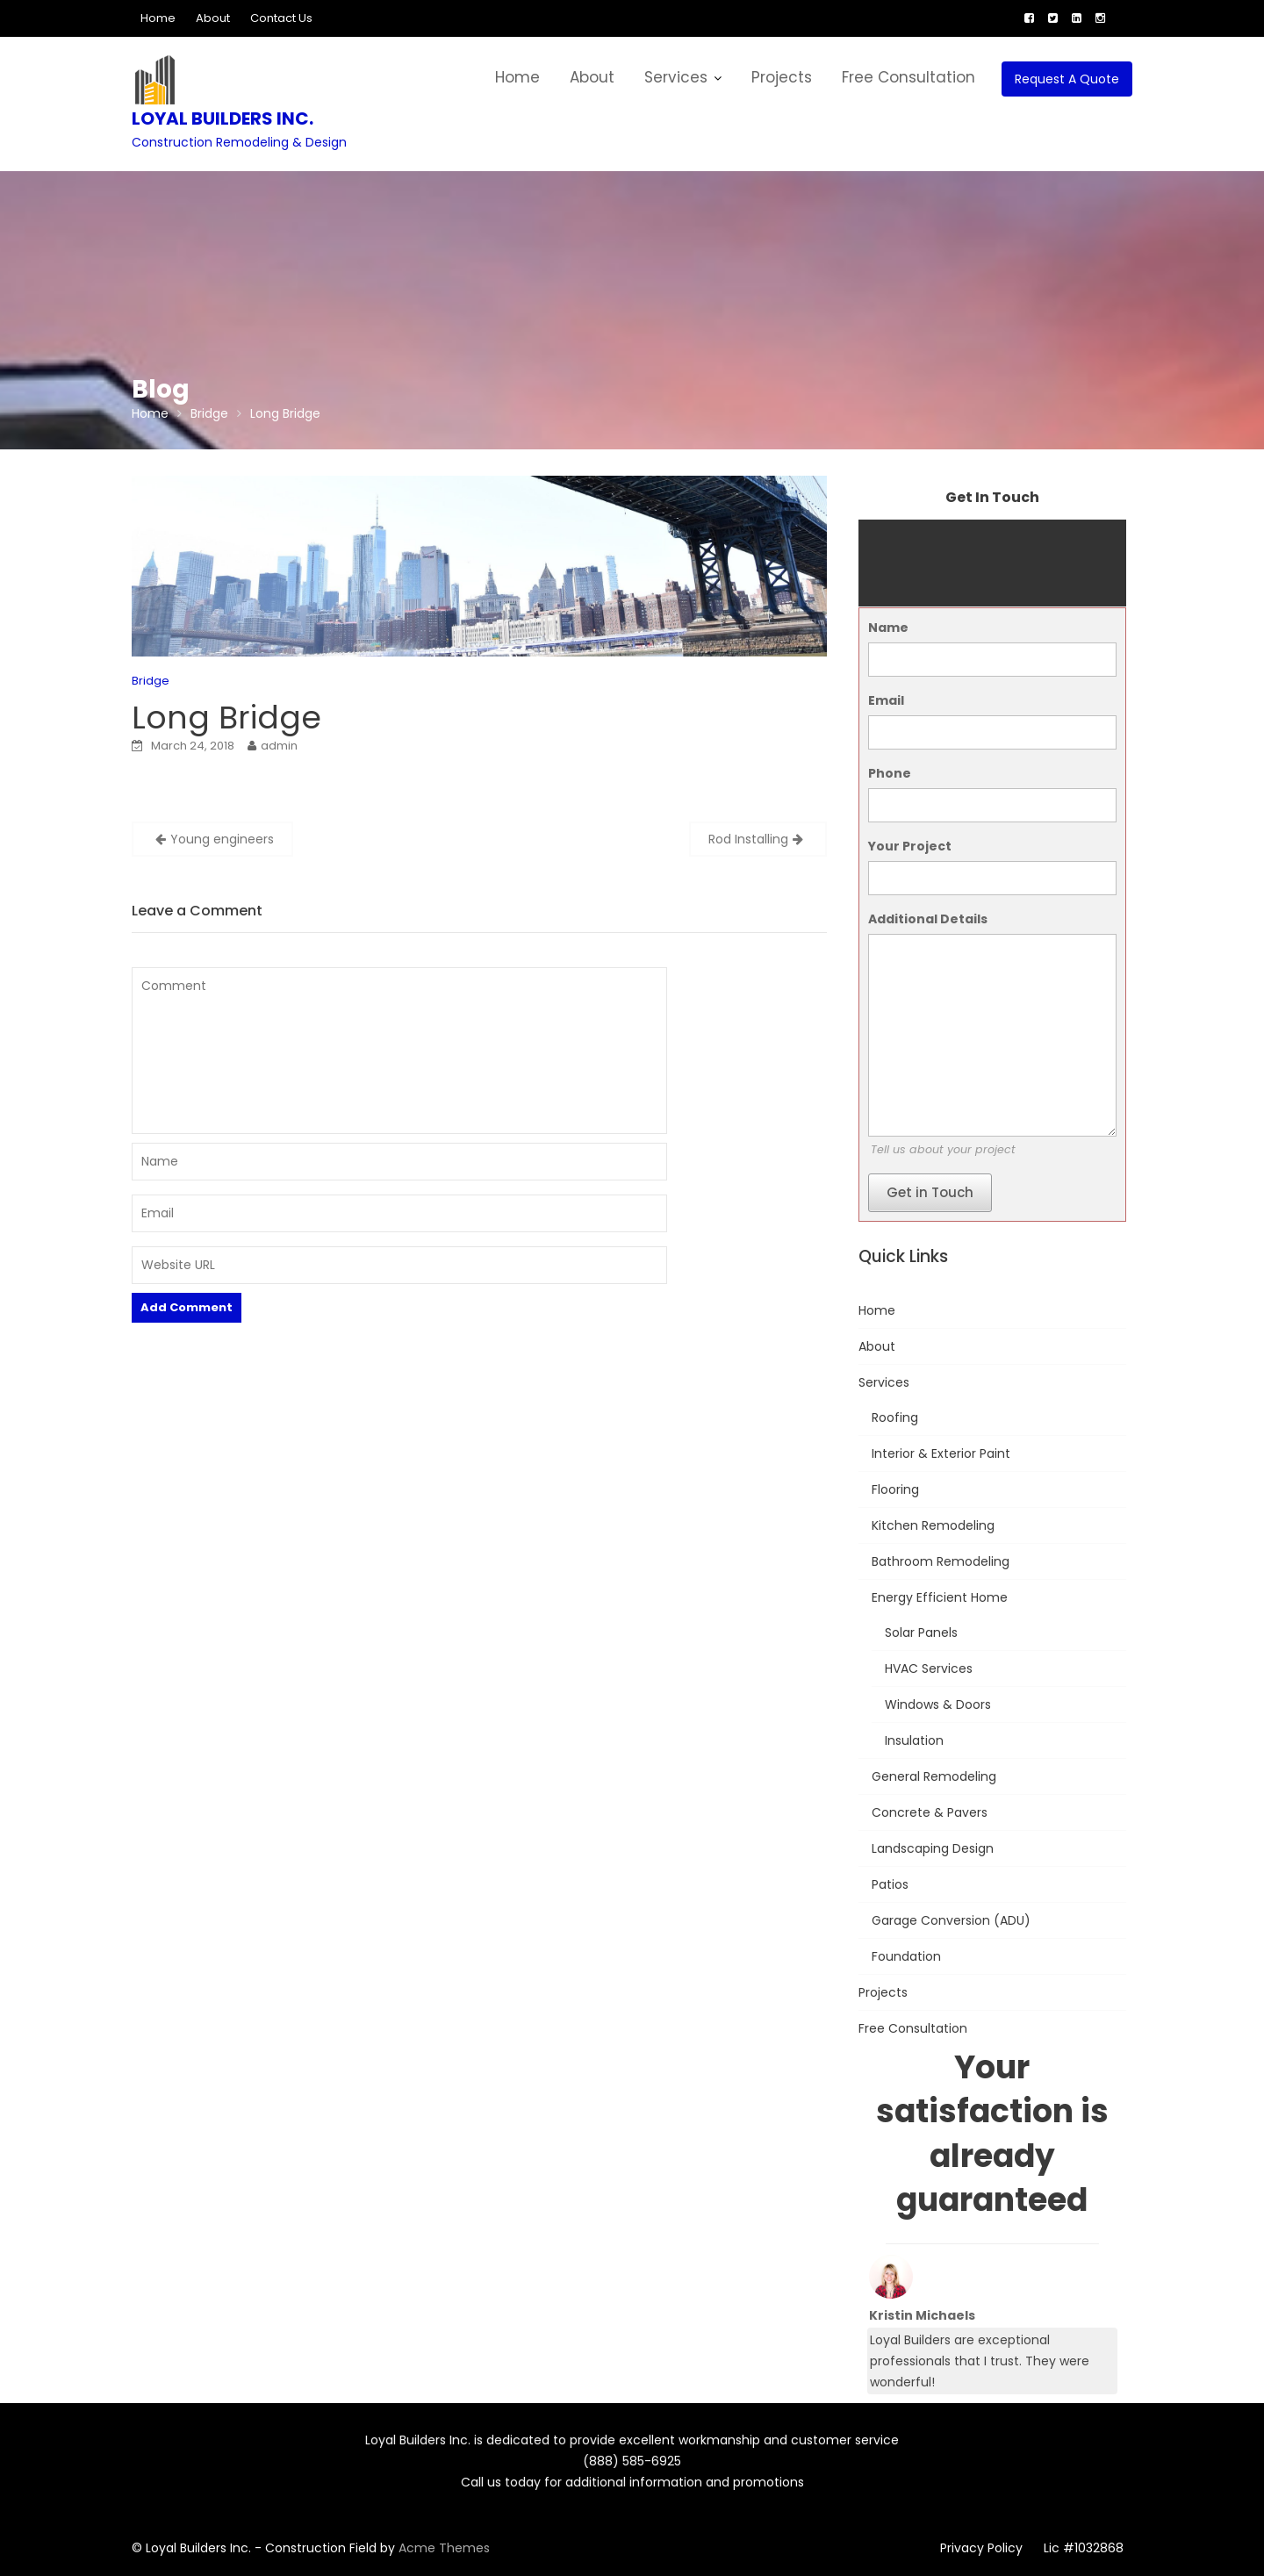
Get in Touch (930, 1192)
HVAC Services (929, 1668)
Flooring (895, 1489)
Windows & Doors (938, 1704)
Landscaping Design (933, 1848)
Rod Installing (748, 839)
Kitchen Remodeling (933, 1525)
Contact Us (281, 18)
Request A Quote (1067, 79)
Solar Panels (921, 1632)
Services (675, 77)
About (213, 18)
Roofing (895, 1417)
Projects (781, 77)
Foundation (906, 1956)
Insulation (914, 1740)
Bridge (150, 680)
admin (279, 745)
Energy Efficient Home (940, 1597)
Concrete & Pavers (930, 1812)
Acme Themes (444, 2548)
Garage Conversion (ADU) (951, 1920)
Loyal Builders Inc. (222, 118)
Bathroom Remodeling (940, 1561)
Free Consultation (908, 77)
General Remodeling (934, 1776)
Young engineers (222, 839)
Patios (890, 1884)
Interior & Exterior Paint (941, 1453)
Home (158, 18)
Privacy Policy (981, 2548)
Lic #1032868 (1084, 2548)
